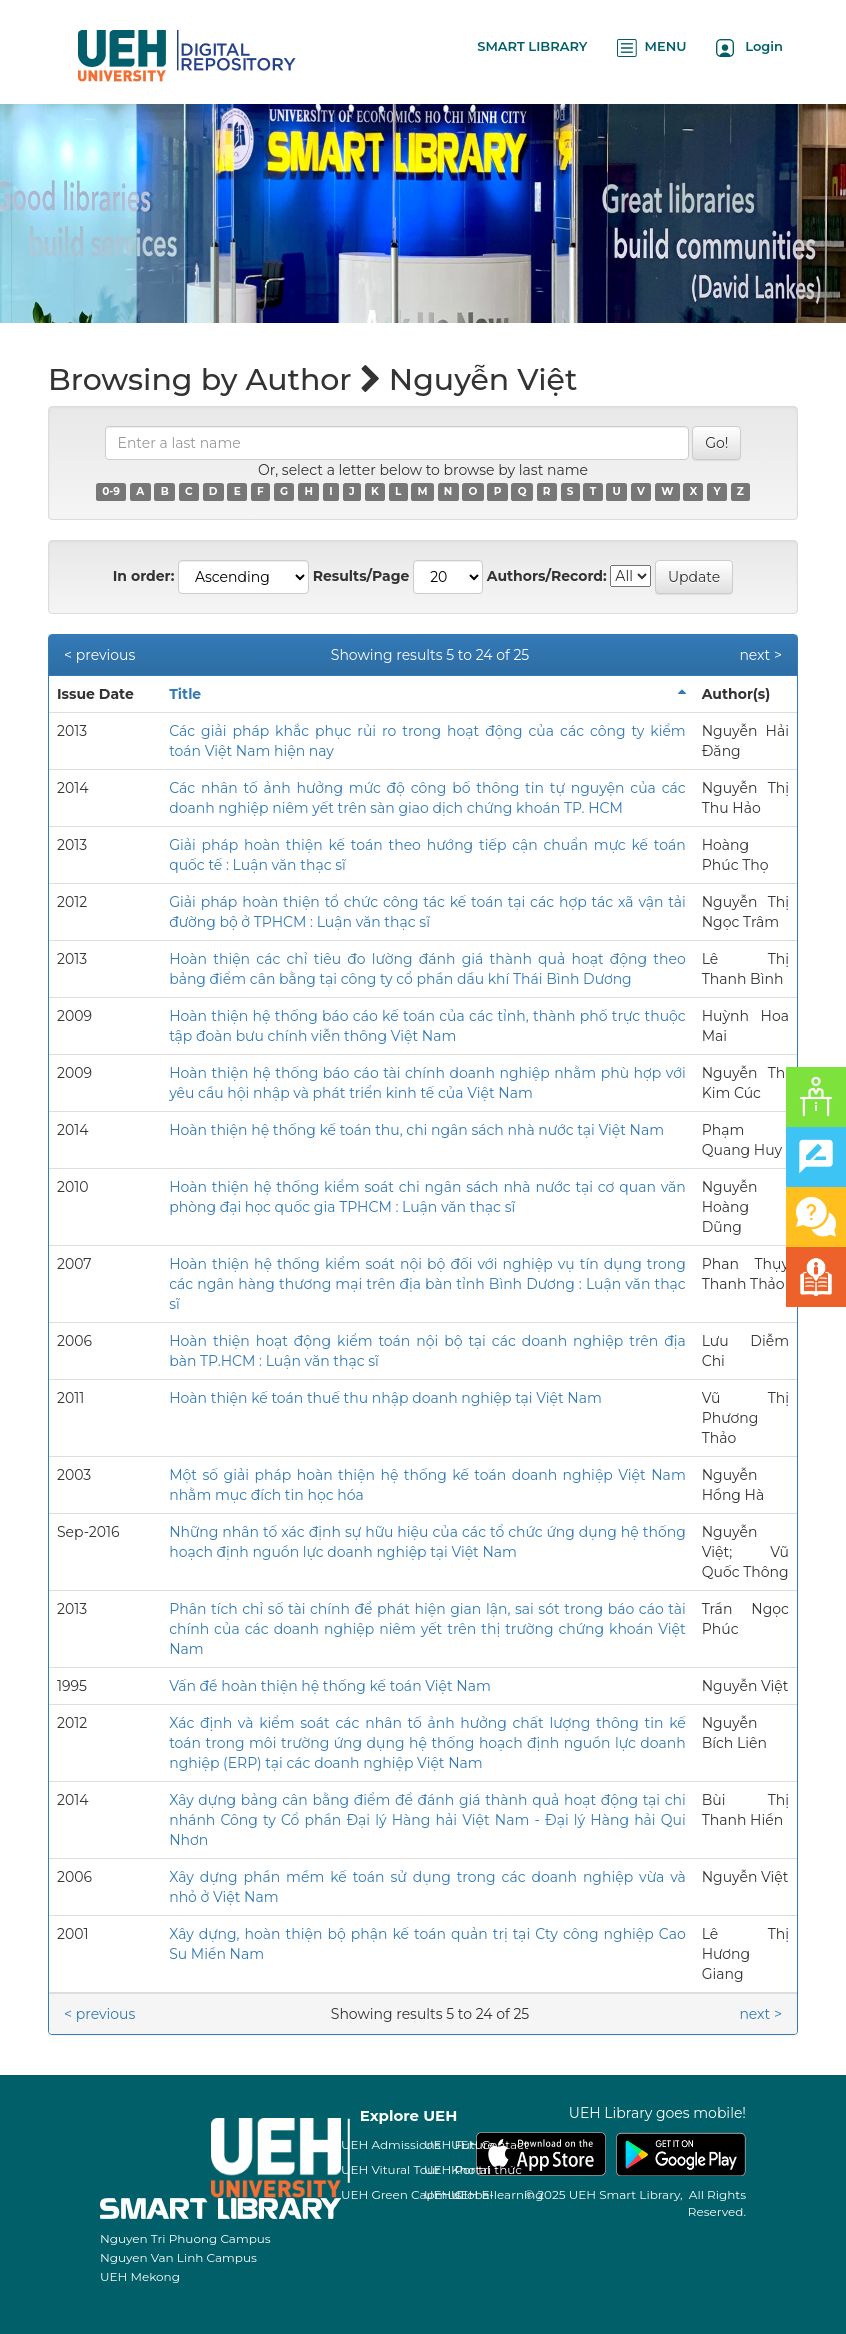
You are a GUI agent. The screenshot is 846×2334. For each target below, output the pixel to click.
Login (749, 47)
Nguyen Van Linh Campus (178, 2257)
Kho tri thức (486, 2169)
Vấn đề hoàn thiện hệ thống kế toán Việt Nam (330, 1686)
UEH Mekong (140, 2276)
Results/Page (361, 576)
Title (185, 694)
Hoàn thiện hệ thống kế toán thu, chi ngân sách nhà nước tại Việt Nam (416, 1130)
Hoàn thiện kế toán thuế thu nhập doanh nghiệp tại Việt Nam (385, 1398)
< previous (99, 655)
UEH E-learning (497, 2194)
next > (760, 655)
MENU (651, 47)
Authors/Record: (547, 576)
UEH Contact (490, 2144)
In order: (144, 576)
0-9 (111, 491)
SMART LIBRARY (532, 46)
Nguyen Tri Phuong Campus (185, 2238)
